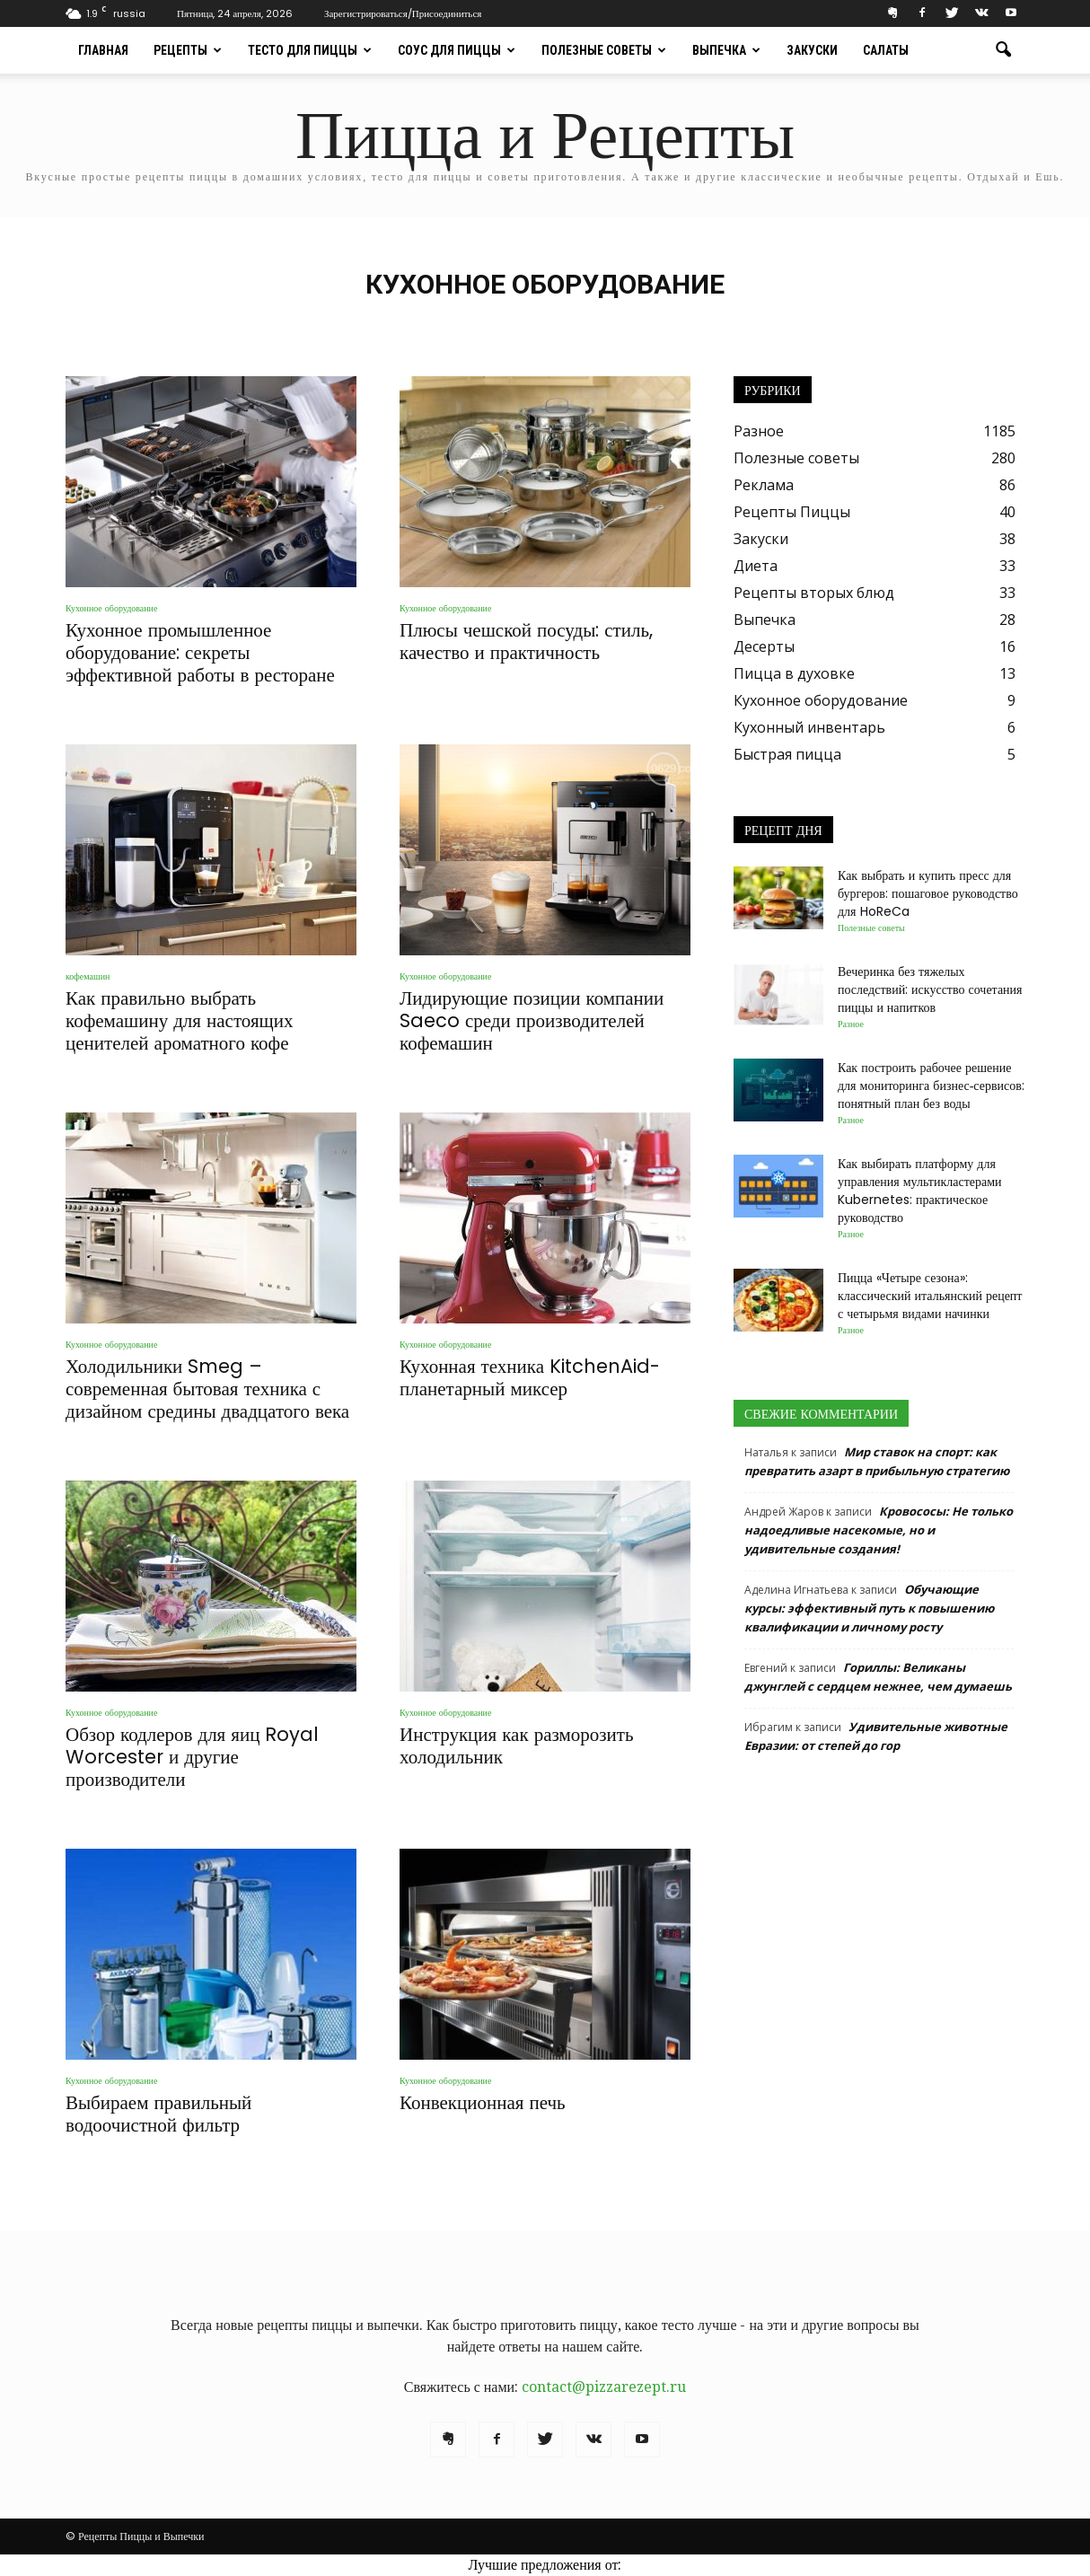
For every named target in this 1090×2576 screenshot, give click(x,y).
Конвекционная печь (483, 2102)
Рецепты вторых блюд (814, 592)
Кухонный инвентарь (809, 727)
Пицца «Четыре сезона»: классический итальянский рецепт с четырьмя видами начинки (930, 1296)
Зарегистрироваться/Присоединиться (402, 13)
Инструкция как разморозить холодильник (517, 1745)
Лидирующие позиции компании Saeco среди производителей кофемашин (532, 1020)
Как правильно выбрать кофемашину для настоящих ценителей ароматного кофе (179, 1020)
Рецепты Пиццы (792, 512)
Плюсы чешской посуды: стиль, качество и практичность (526, 641)
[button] (1002, 50)
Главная (103, 50)
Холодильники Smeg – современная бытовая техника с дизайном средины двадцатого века (207, 1388)
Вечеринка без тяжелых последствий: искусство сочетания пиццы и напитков (930, 989)
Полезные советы (603, 50)
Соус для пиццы (456, 50)
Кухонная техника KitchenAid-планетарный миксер (530, 1377)
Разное (759, 431)
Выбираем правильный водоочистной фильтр (158, 2113)
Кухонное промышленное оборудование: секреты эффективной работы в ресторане (200, 652)
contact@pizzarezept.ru (604, 2387)
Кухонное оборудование (111, 608)
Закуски (812, 50)
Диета (756, 566)
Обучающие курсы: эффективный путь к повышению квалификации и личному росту (869, 1608)
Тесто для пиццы (310, 50)
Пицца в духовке (794, 673)
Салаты (886, 50)
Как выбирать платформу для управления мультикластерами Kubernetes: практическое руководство (920, 1190)
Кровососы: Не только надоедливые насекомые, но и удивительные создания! (878, 1530)
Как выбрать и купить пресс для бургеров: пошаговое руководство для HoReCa (928, 893)
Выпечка (726, 50)
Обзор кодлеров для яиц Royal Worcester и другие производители (192, 1756)
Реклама (764, 485)
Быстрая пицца (787, 754)
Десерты (764, 646)
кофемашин (88, 976)
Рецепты (188, 50)
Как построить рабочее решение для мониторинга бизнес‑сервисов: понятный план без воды (931, 1085)
